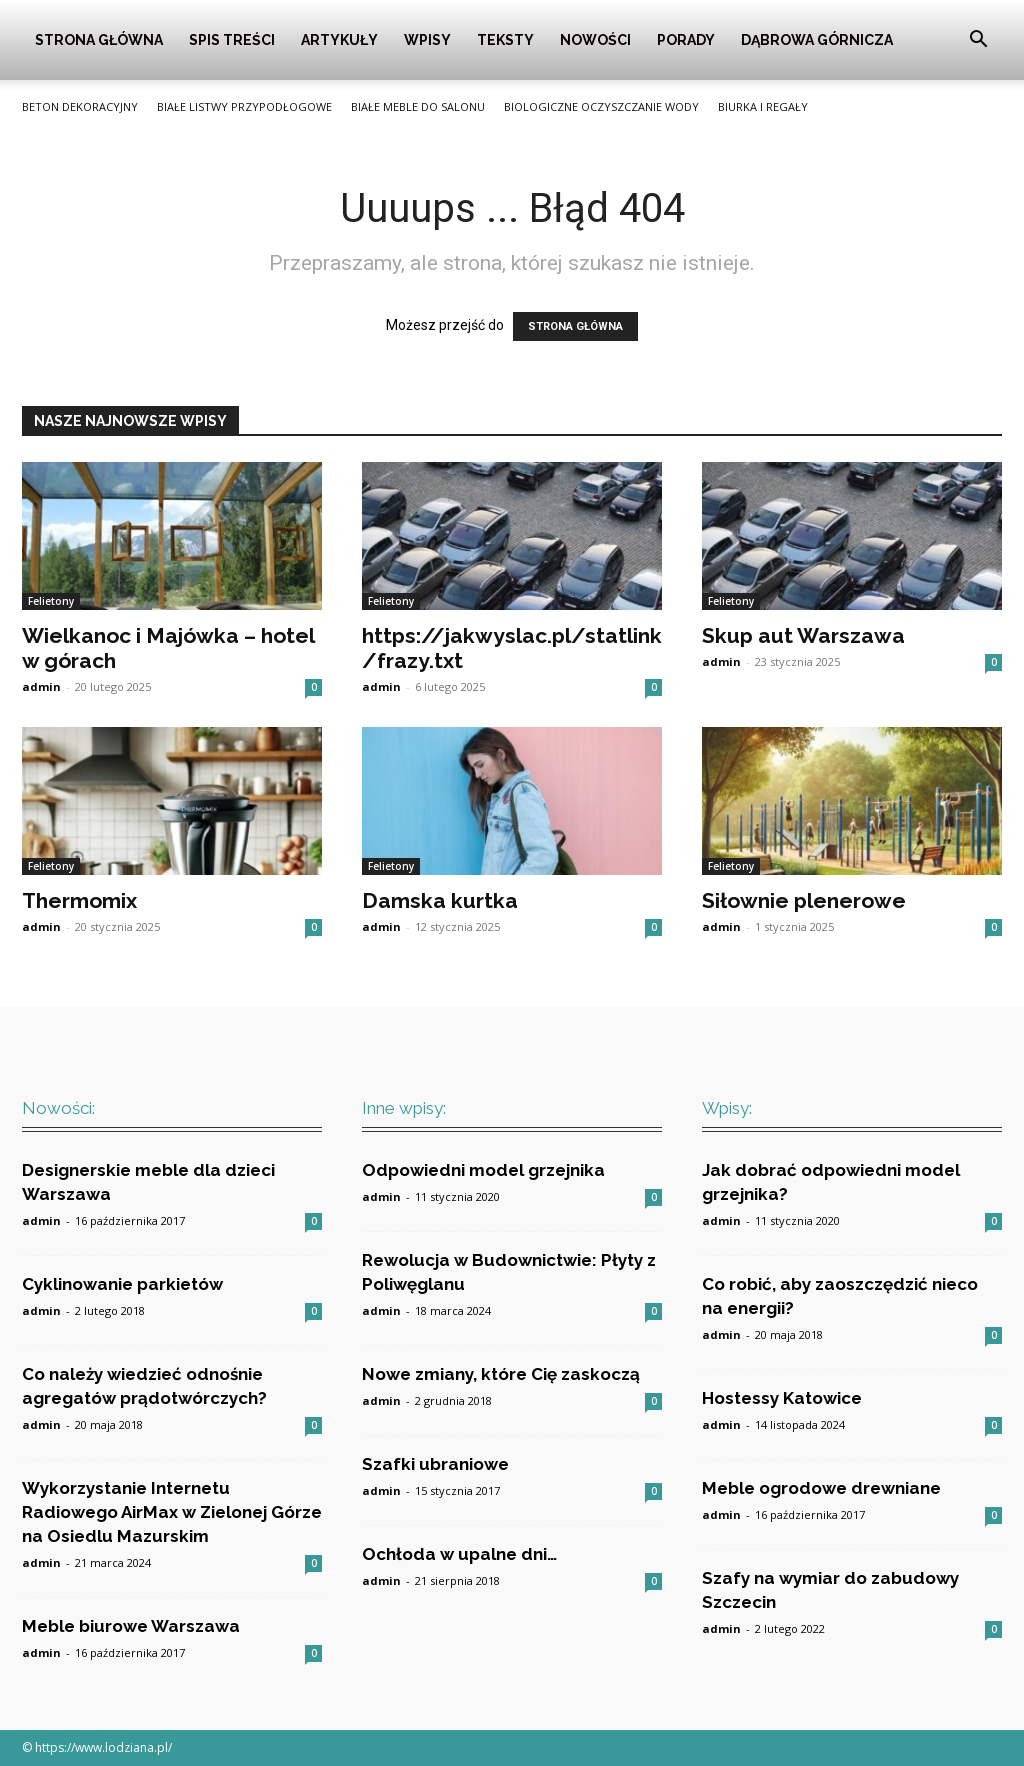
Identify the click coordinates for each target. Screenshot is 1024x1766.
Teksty (505, 40)
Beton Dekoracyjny (80, 106)
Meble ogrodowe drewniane (821, 1488)
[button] (978, 41)
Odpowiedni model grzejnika (483, 1170)
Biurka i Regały (763, 106)
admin (41, 686)
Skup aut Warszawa (803, 635)
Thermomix (79, 900)
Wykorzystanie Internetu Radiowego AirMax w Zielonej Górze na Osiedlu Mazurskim (172, 1512)
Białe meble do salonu (418, 106)
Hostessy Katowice (782, 1398)
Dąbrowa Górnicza (817, 40)
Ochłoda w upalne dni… (459, 1554)
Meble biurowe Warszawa (131, 1626)
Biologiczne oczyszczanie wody (601, 106)
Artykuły (339, 40)
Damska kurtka (440, 900)
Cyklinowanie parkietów (122, 1284)
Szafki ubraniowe (435, 1464)
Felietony (51, 601)
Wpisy (427, 40)
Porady (686, 40)
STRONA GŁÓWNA (575, 326)
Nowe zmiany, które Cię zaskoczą (501, 1374)
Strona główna (99, 40)
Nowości (595, 40)
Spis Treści (232, 40)
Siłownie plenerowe (804, 900)
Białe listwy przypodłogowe (244, 106)
